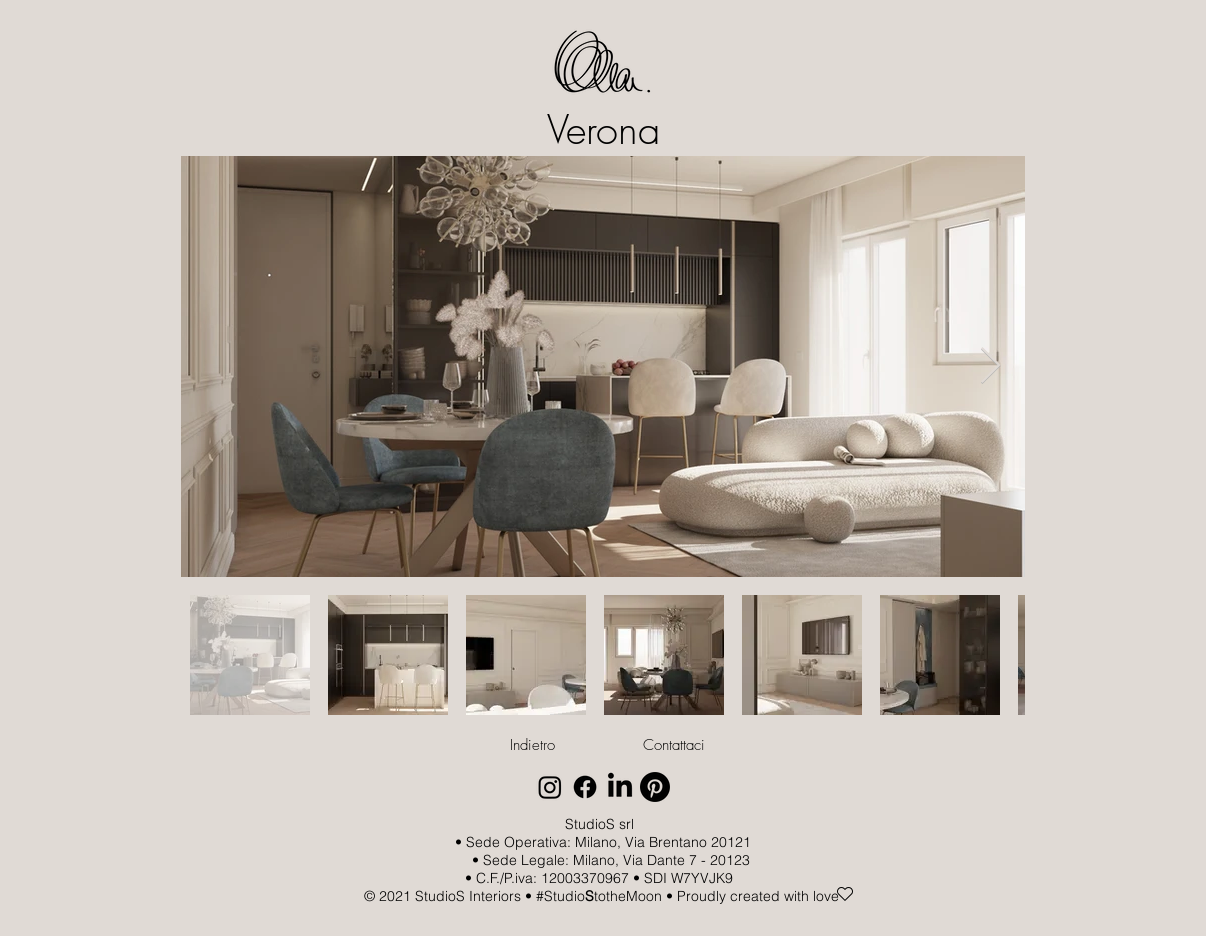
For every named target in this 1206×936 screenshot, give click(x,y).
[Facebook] (585, 787)
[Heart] (845, 894)
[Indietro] (532, 745)
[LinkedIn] (620, 787)
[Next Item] (990, 366)
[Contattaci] (674, 745)
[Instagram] (550, 787)
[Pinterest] (655, 787)
